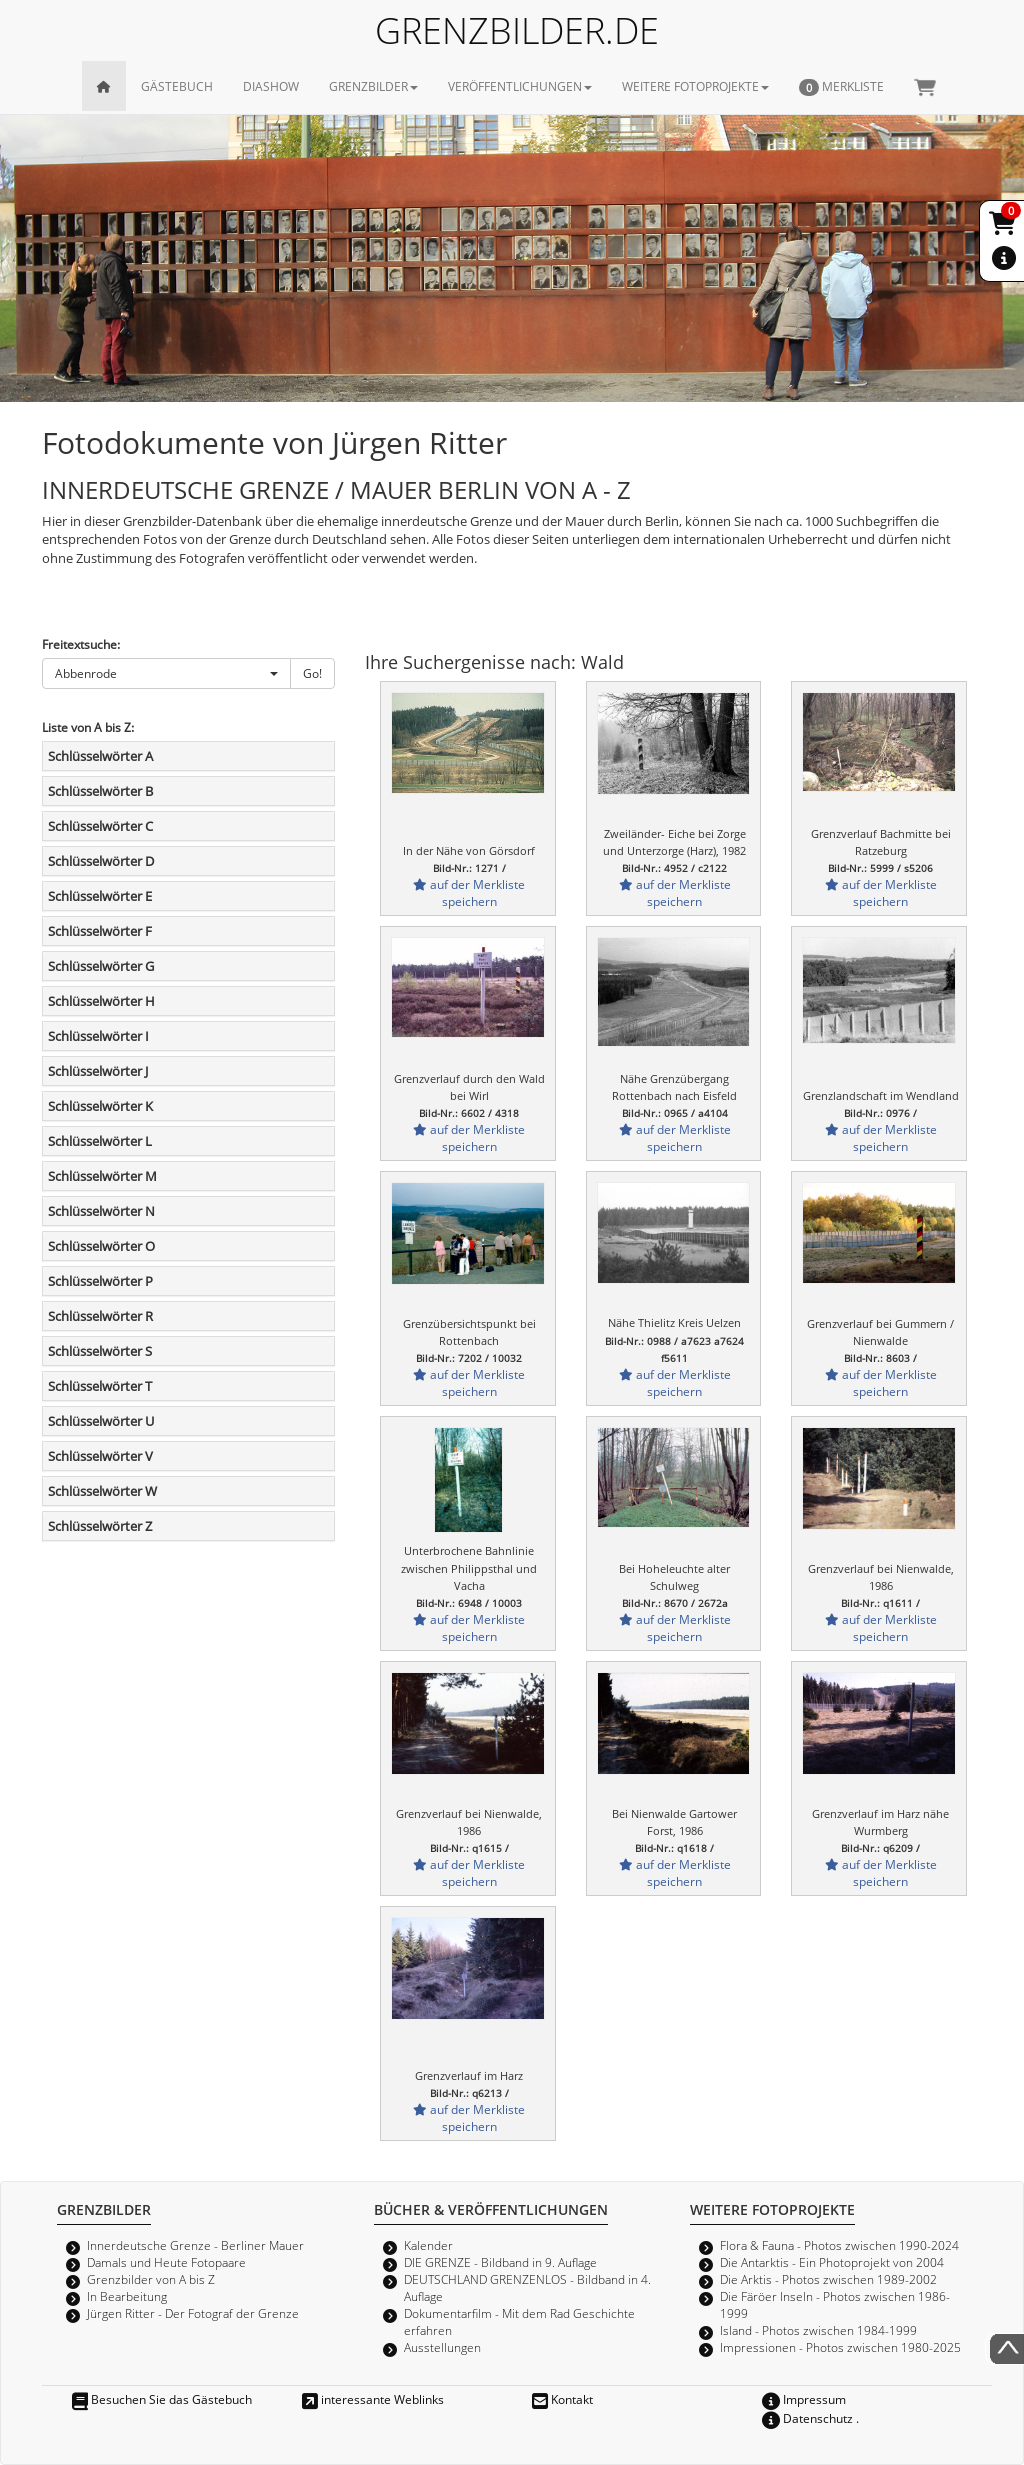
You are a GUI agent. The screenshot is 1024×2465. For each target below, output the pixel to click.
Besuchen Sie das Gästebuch (162, 2399)
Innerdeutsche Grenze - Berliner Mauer (195, 2245)
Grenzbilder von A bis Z (151, 2279)
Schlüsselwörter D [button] (101, 861)
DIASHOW (271, 86)
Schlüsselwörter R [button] (100, 1316)
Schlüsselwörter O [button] (101, 1246)
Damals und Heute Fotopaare (166, 2262)
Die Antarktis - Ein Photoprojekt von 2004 (832, 2262)
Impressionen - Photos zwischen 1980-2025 (840, 2347)
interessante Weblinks (373, 2399)
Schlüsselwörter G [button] (101, 966)
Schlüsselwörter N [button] (101, 1211)
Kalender (428, 2245)
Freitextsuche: (81, 644)
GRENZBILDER (373, 86)
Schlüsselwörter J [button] (98, 1071)
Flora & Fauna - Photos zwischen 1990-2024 (839, 2245)
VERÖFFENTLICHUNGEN (520, 86)
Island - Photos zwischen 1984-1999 (818, 2330)
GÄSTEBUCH (177, 86)
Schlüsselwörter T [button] (100, 1386)
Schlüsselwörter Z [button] (100, 1526)
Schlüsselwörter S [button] (100, 1351)
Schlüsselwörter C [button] (100, 826)
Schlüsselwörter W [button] (102, 1491)
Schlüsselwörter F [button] (100, 931)
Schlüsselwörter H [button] (101, 1001)
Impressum (804, 2399)
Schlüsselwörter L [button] (100, 1141)
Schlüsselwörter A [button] (100, 756)
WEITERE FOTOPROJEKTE (695, 86)
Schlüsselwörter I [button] (98, 1036)
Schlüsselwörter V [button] (100, 1456)
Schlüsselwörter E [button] (100, 896)
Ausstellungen (442, 2347)
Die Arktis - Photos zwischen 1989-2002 (828, 2279)
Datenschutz (807, 2418)
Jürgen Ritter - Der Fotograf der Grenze (193, 2313)
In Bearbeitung (127, 2296)
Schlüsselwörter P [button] (100, 1281)
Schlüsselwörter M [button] (102, 1176)
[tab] (188, 756)
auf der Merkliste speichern (469, 892)
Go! (312, 673)
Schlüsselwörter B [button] (100, 791)
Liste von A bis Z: (88, 727)
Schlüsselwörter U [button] (101, 1421)
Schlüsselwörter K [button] (100, 1106)
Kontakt (562, 2399)
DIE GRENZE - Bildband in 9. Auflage (500, 2262)
